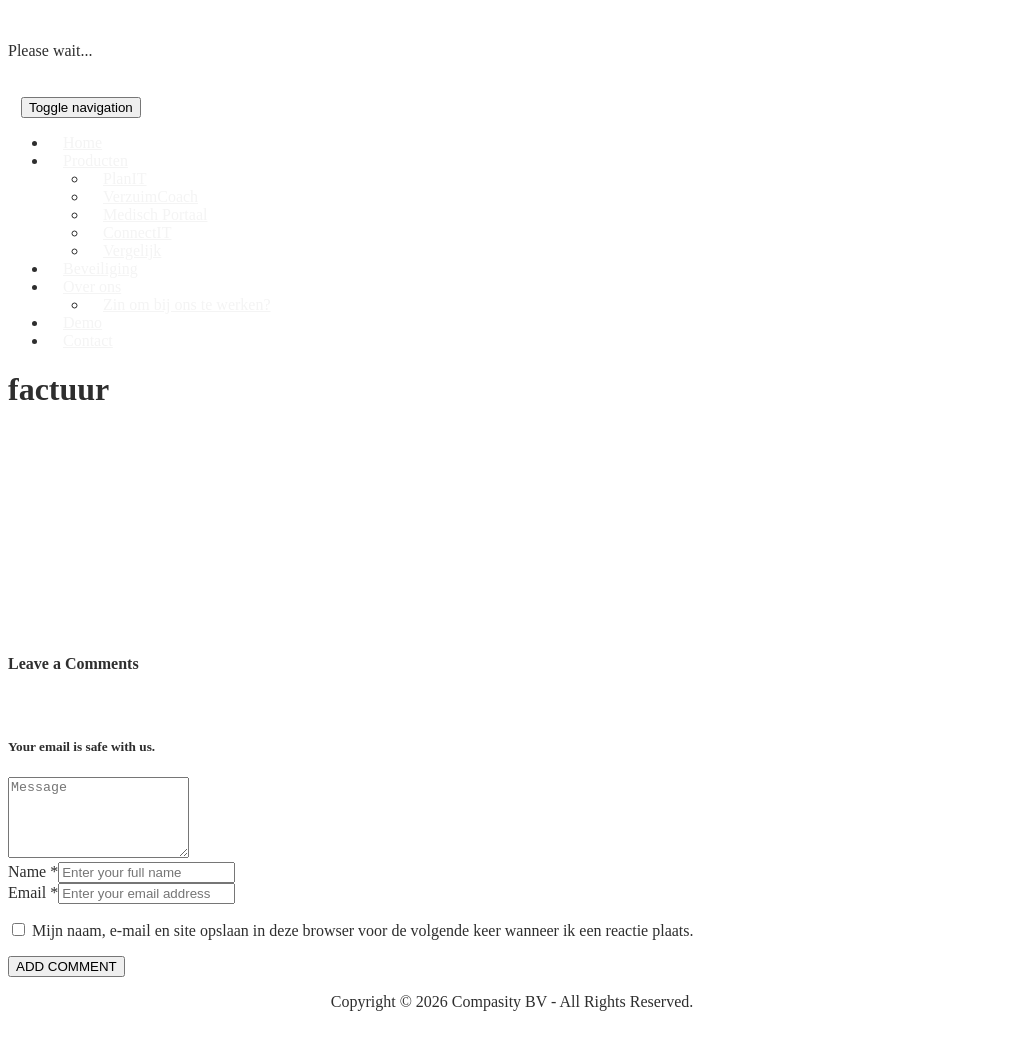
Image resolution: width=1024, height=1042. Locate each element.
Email (27, 907)
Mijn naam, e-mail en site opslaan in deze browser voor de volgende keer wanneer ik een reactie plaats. (363, 945)
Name (27, 886)
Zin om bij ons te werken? (187, 304)
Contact (88, 340)
